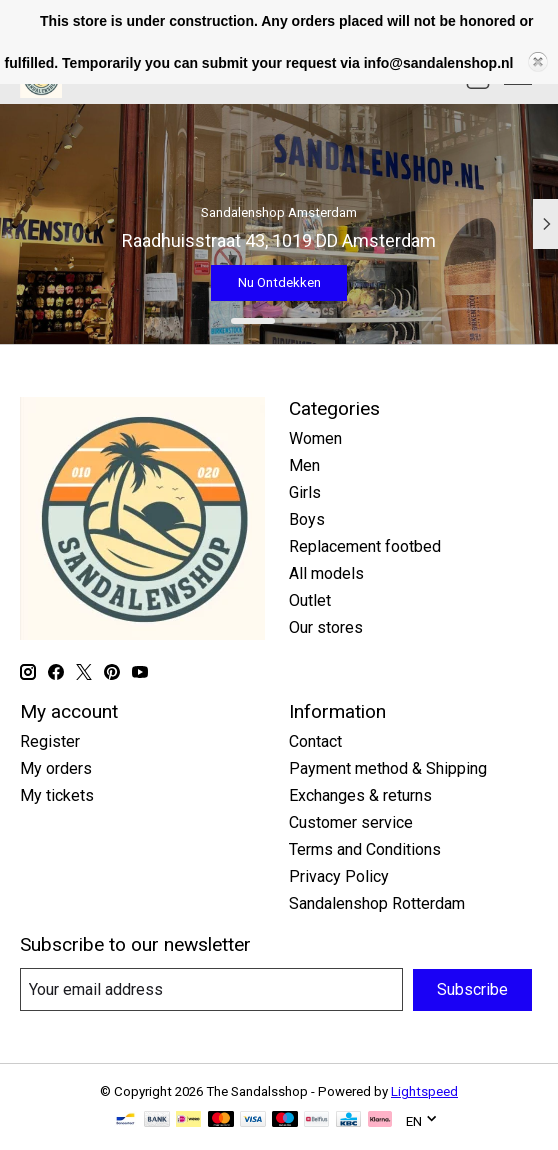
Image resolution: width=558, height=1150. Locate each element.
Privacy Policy (339, 876)
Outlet (310, 600)
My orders (56, 768)
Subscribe (472, 989)
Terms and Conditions (365, 849)
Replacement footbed (365, 546)
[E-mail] (211, 989)
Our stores (326, 627)
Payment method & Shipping (388, 768)
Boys (307, 519)
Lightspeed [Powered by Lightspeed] (424, 1091)
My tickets (57, 795)
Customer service (351, 822)
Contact (315, 741)
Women (315, 438)
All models (326, 573)
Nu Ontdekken (279, 281)
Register (50, 741)
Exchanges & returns (360, 795)
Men (304, 465)
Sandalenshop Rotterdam (377, 903)
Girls (305, 492)
